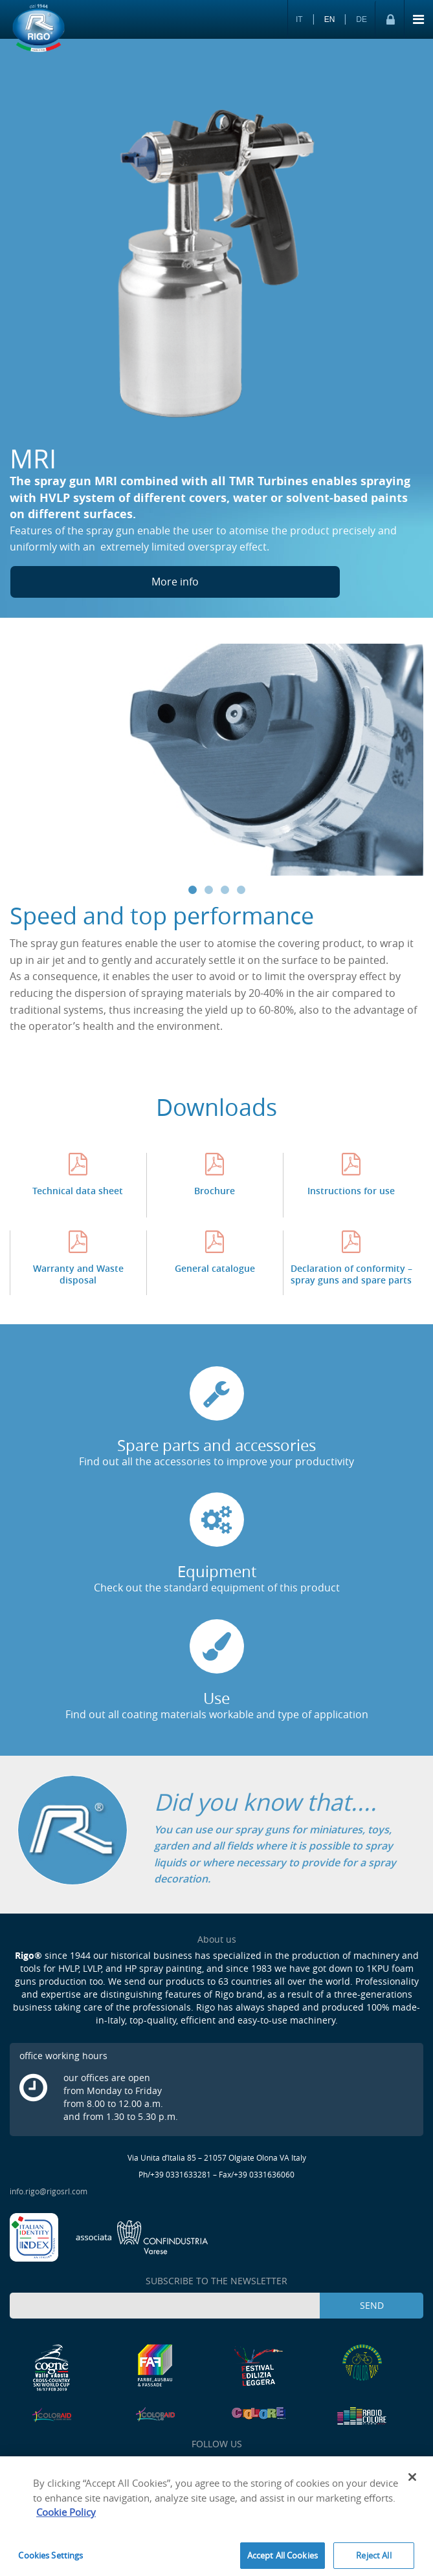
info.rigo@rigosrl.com (48, 2191)
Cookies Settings (50, 2559)
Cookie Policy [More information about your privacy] (66, 2515)
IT (299, 19)
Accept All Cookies (282, 2559)
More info (175, 581)
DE (361, 19)
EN (329, 19)
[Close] (412, 2481)
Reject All (373, 2559)
